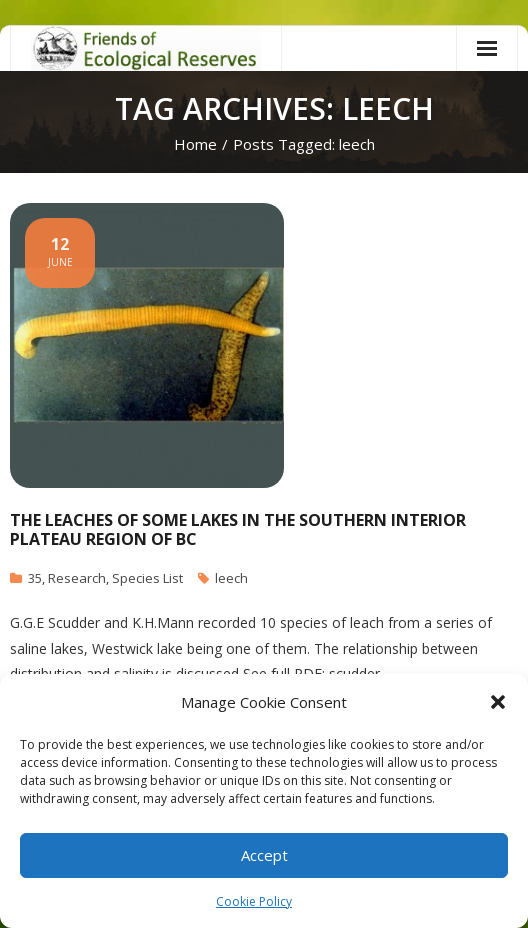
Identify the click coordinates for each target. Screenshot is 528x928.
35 (35, 578)
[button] (498, 702)
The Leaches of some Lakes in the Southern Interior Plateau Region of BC (238, 529)
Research (77, 578)
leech (231, 578)
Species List (147, 578)
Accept (264, 855)
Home (195, 144)
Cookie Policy (254, 901)
